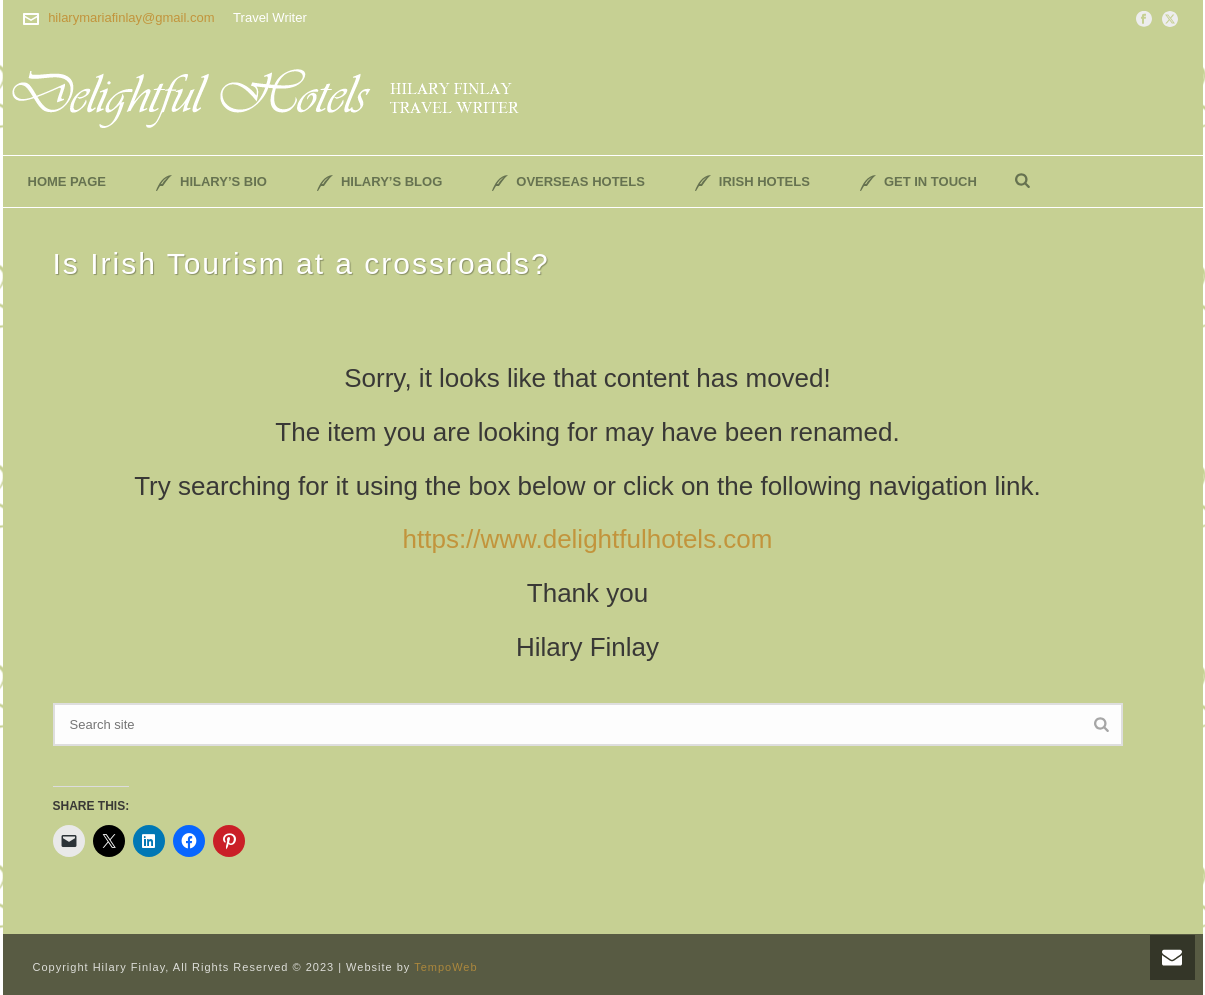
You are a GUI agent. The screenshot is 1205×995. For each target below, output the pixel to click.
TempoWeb (445, 967)
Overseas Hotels (568, 182)
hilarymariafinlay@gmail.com (131, 17)
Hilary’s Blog (379, 182)
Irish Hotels (752, 182)
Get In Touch (918, 182)
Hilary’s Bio (211, 182)
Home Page (67, 181)
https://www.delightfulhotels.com (588, 539)
